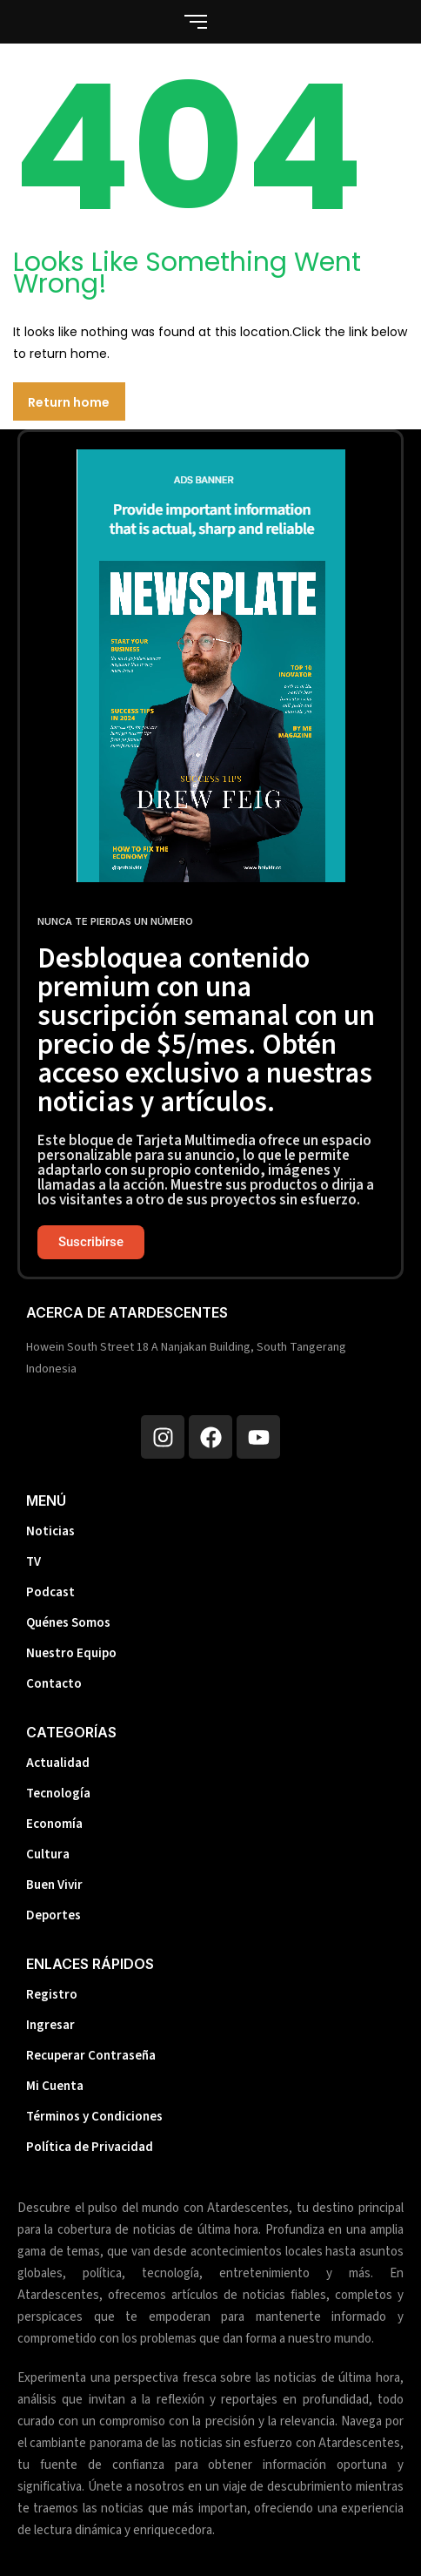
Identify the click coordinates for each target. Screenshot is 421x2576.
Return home (69, 402)
